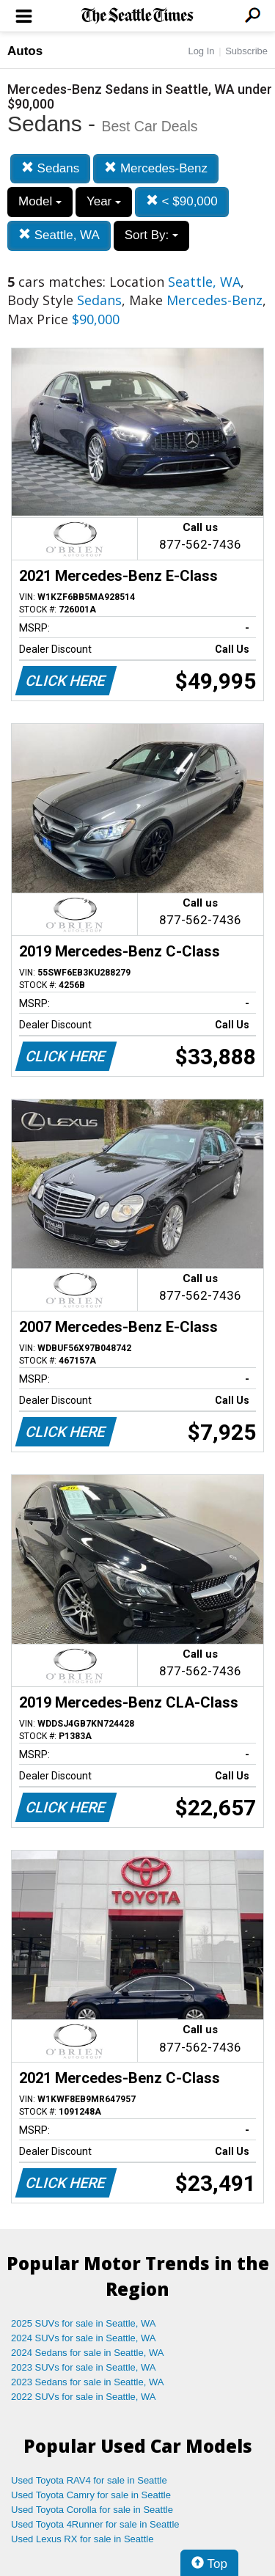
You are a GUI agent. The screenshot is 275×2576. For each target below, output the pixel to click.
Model (40, 201)
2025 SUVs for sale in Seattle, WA (83, 2323)
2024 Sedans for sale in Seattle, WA (87, 2352)
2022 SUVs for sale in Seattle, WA (83, 2396)
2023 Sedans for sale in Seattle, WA (87, 2381)
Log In (201, 50)
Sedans (50, 168)
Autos (25, 51)
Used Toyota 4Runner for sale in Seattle (95, 2524)
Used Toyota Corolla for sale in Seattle (92, 2509)
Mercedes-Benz (156, 168)
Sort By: (151, 235)
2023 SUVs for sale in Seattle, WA (83, 2367)
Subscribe (246, 50)
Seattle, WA (59, 235)
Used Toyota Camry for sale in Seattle (91, 2494)
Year (104, 201)
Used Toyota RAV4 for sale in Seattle (89, 2480)
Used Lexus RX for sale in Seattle (82, 2538)
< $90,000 (182, 201)
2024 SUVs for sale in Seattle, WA (83, 2337)
